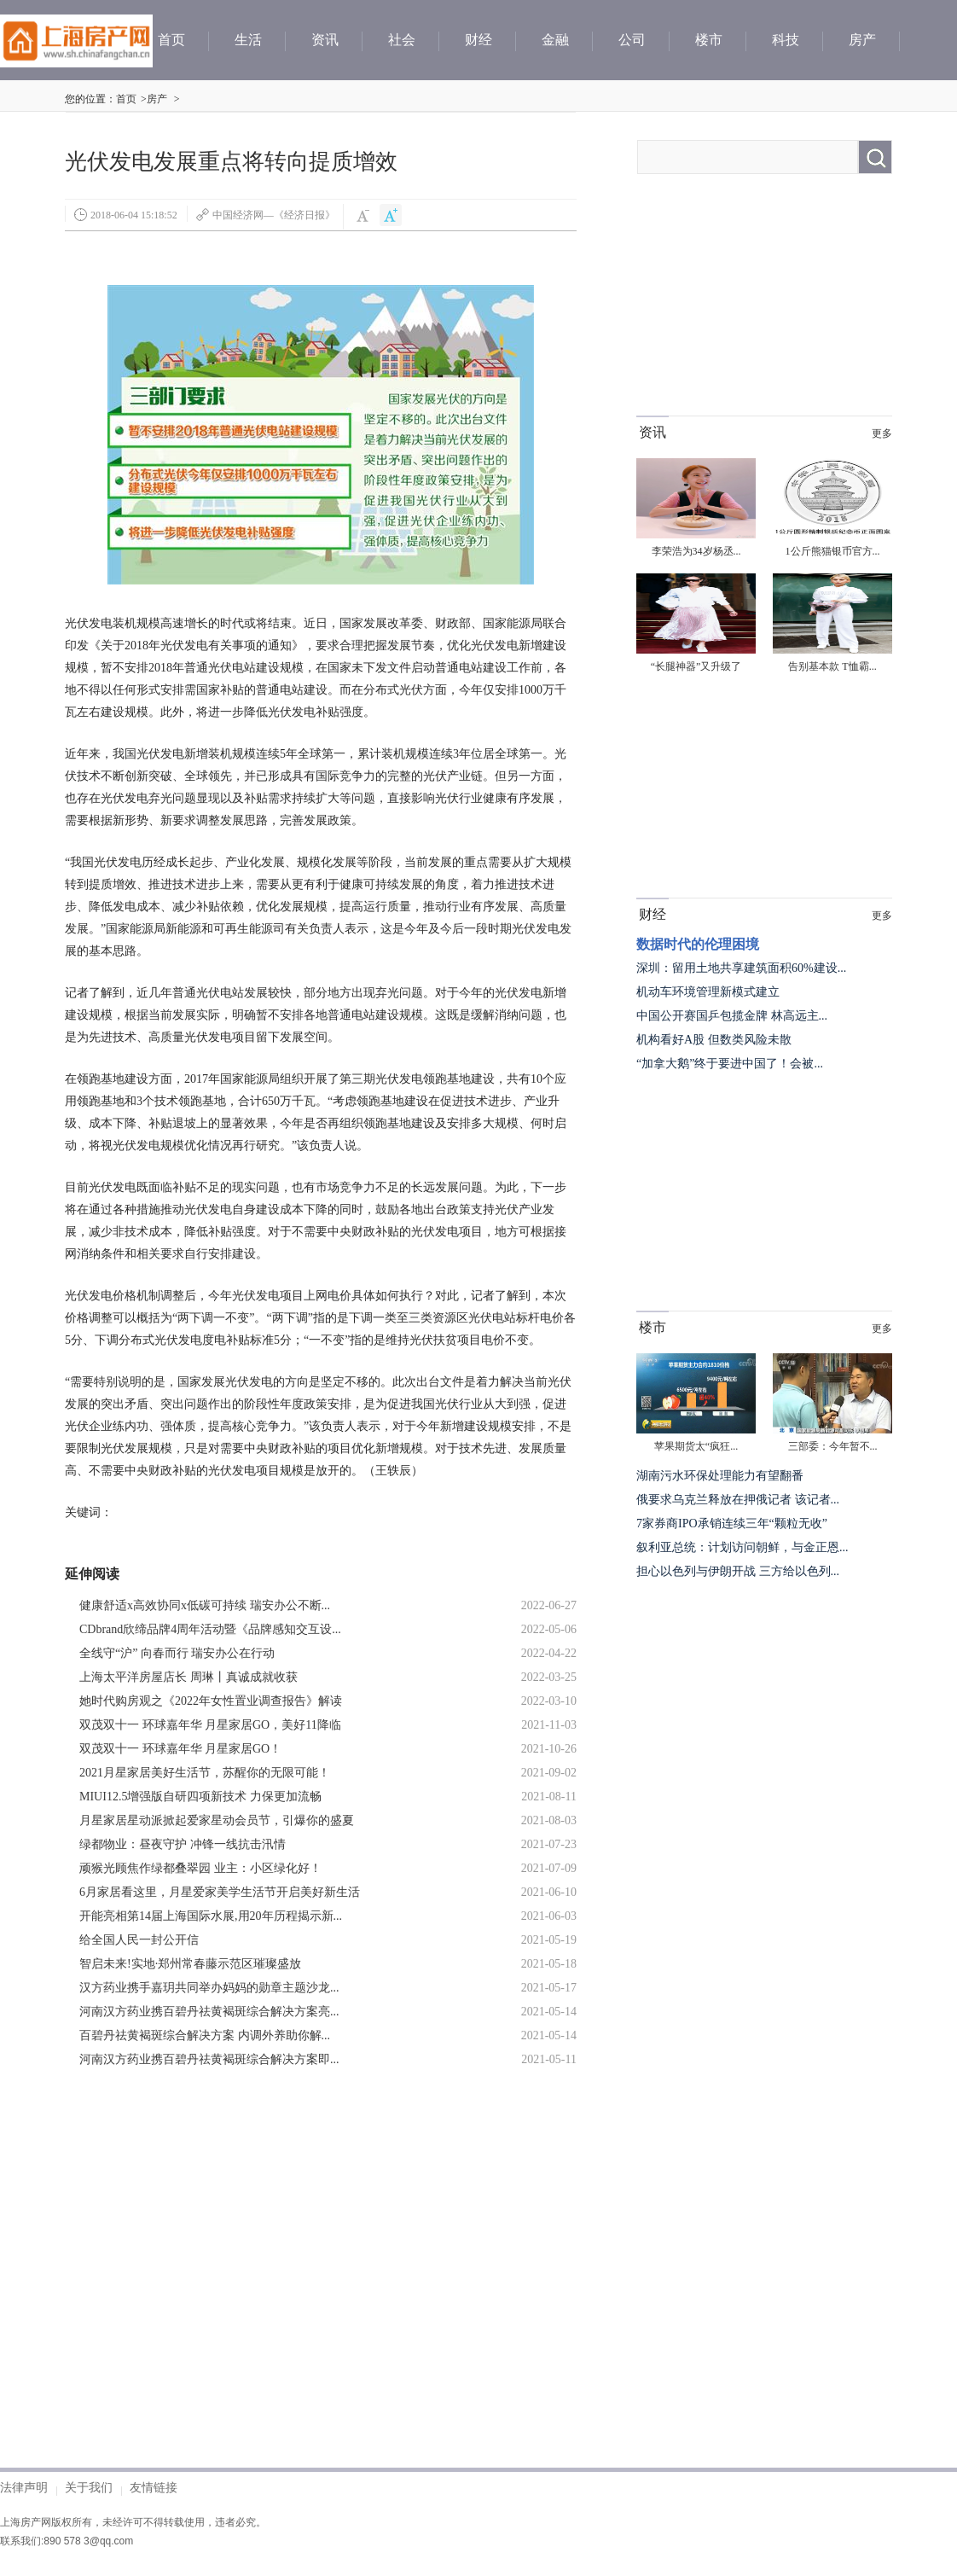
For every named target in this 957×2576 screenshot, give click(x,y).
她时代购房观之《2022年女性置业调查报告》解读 (210, 1701)
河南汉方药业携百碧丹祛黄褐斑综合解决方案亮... (209, 2011)
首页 (171, 39)
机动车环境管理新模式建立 (708, 992)
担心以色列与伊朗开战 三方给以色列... (737, 1571)
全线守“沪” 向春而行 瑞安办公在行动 (177, 1653)
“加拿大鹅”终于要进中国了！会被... (729, 1063)
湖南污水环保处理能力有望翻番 (719, 1475)
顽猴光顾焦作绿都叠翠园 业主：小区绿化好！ (200, 1868)
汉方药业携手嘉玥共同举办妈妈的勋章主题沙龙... (209, 1987)
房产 (862, 39)
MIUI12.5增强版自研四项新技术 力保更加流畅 (200, 1796)
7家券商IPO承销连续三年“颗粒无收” (731, 1523)
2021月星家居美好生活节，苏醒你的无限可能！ (204, 1772)
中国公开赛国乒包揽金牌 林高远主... (731, 1015)
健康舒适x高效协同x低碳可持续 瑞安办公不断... (204, 1605)
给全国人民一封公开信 (139, 1939)
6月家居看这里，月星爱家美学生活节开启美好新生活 (219, 1892)
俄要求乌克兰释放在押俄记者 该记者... (737, 1499)
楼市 (708, 39)
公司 (632, 39)
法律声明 (24, 2487)
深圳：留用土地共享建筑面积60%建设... (741, 968)
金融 (555, 39)
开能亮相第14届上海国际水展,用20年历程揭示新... (210, 1916)
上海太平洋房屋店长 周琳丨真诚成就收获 (188, 1677)
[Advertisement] (225, 2253)
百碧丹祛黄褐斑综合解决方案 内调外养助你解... (204, 2035)
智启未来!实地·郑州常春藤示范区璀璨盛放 (190, 1963)
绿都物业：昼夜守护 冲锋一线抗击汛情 (182, 1844)
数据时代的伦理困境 (697, 944)
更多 (882, 433)
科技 (785, 39)
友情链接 (153, 2487)
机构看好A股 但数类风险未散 (714, 1039)
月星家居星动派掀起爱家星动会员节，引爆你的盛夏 (216, 1820)
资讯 (325, 39)
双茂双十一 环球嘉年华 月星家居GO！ (180, 1748)
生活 (248, 39)
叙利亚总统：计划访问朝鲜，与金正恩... (742, 1547)
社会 (401, 39)
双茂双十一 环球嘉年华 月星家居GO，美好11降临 (210, 1724)
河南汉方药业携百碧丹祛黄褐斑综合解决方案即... (209, 2059)
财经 (478, 39)
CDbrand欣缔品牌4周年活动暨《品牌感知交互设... (210, 1629)
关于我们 (89, 2487)
